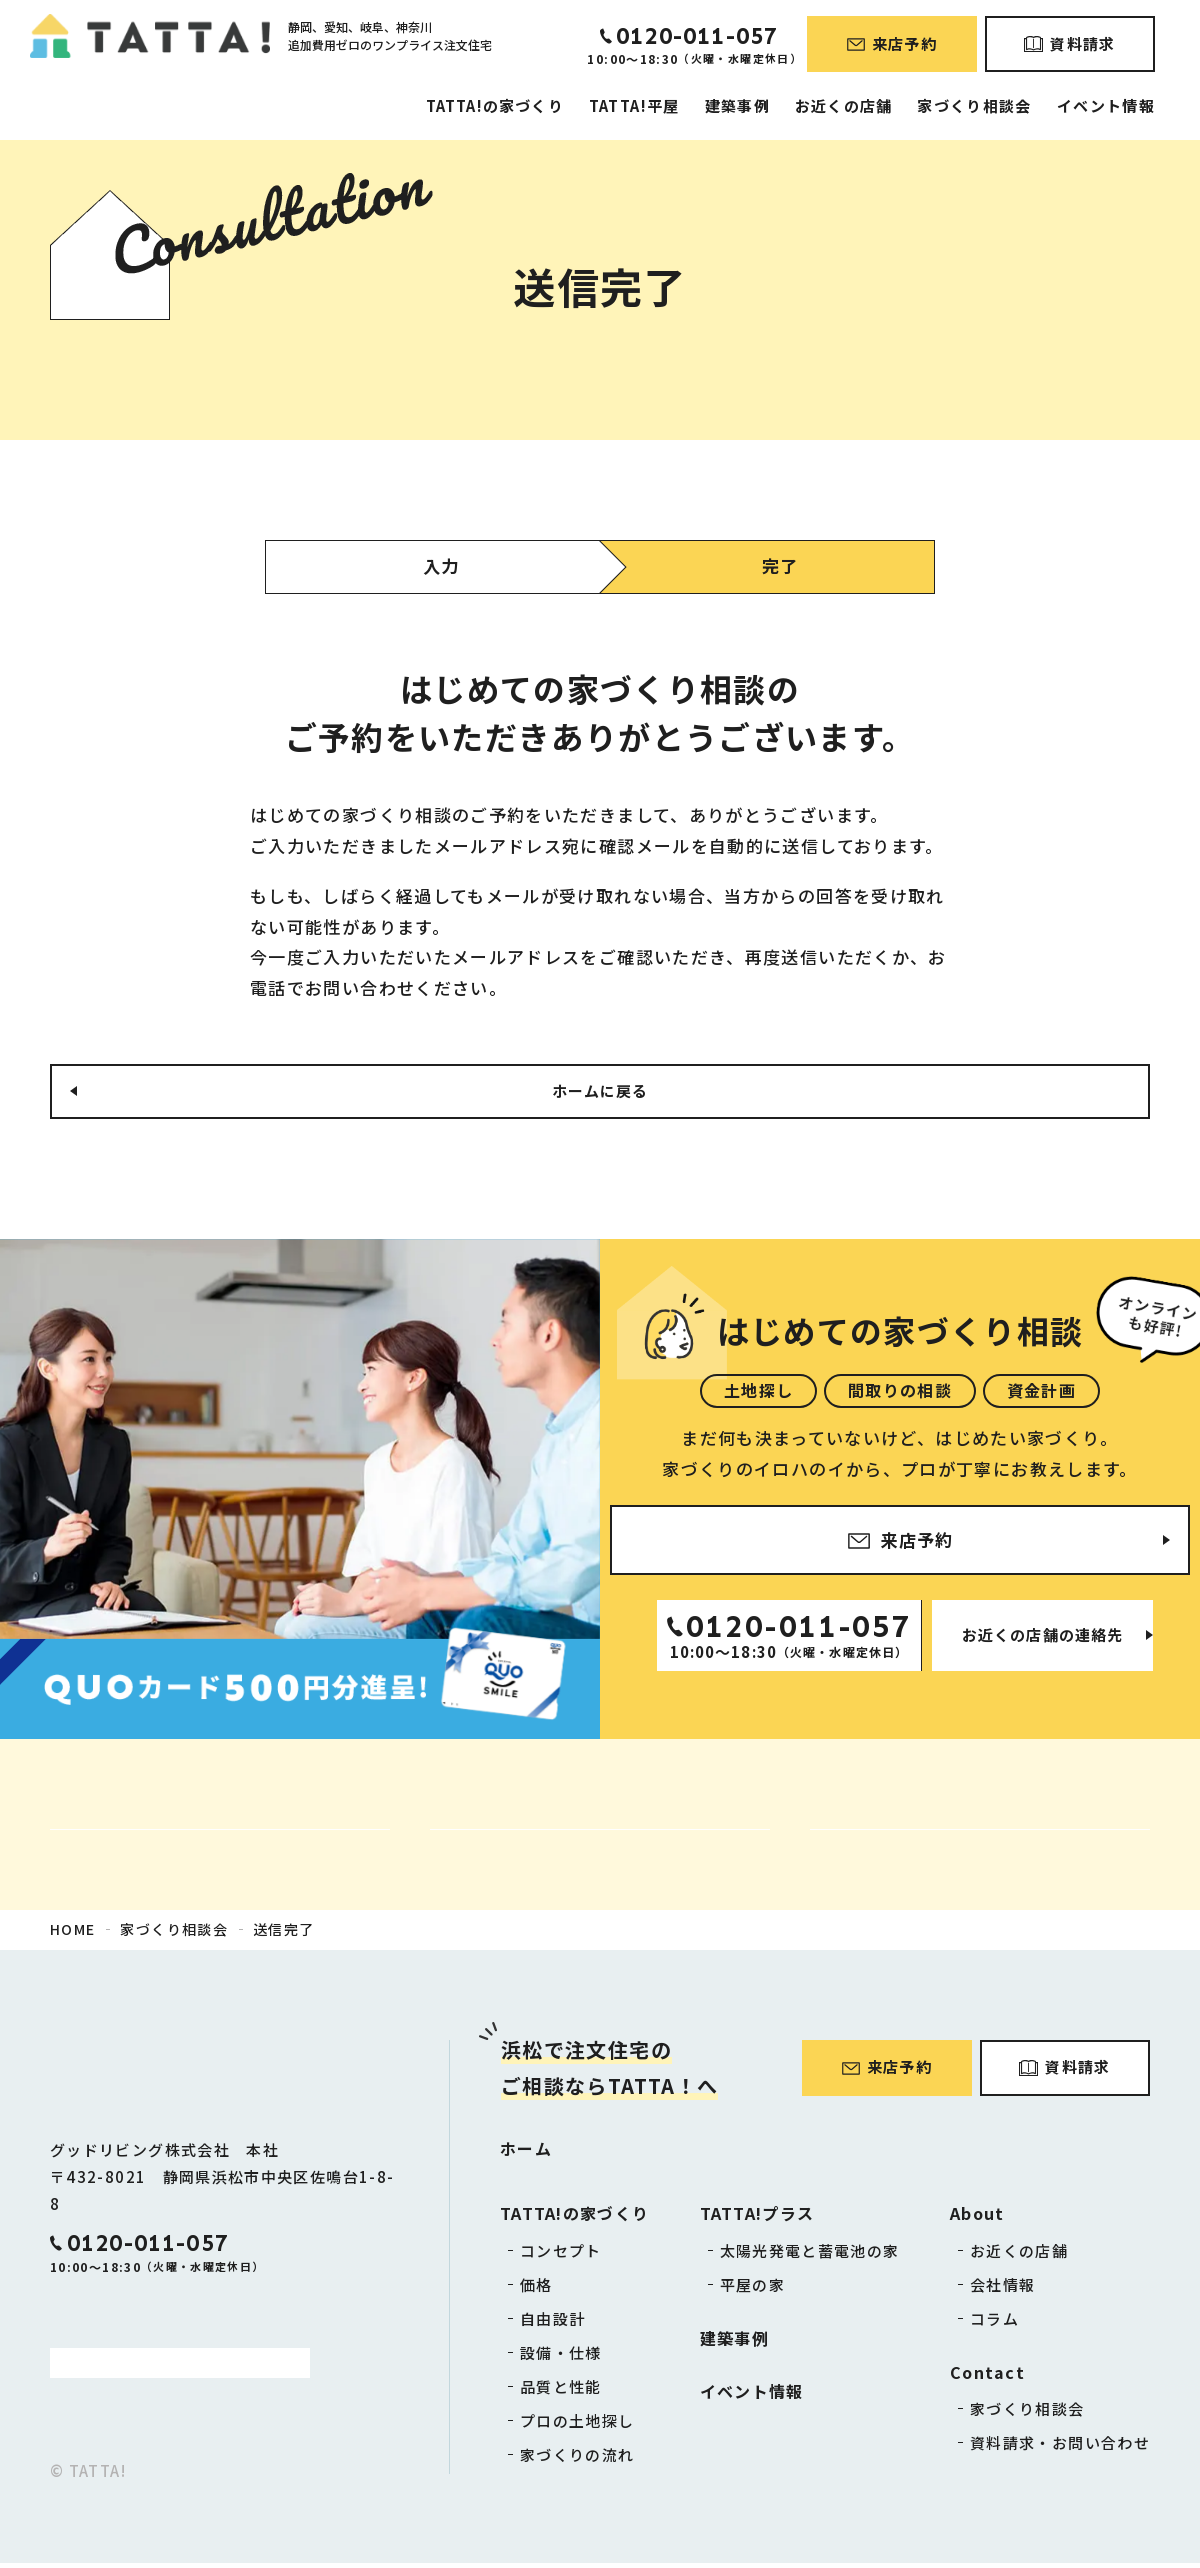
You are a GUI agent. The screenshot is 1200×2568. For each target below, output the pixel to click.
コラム (994, 2323)
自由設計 (552, 2323)
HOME (72, 1934)
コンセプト (561, 2255)
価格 (536, 2289)
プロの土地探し (577, 2425)
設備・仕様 (561, 2357)
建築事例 (737, 105)
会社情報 (1002, 2289)
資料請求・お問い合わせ (1060, 2447)
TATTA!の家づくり (495, 105)
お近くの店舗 (843, 105)
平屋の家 (752, 2289)
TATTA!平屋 (634, 105)
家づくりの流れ (577, 2459)
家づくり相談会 (974, 105)
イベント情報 (1106, 105)
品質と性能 (561, 2391)
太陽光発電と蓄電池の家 (810, 2255)
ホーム (526, 2153)
